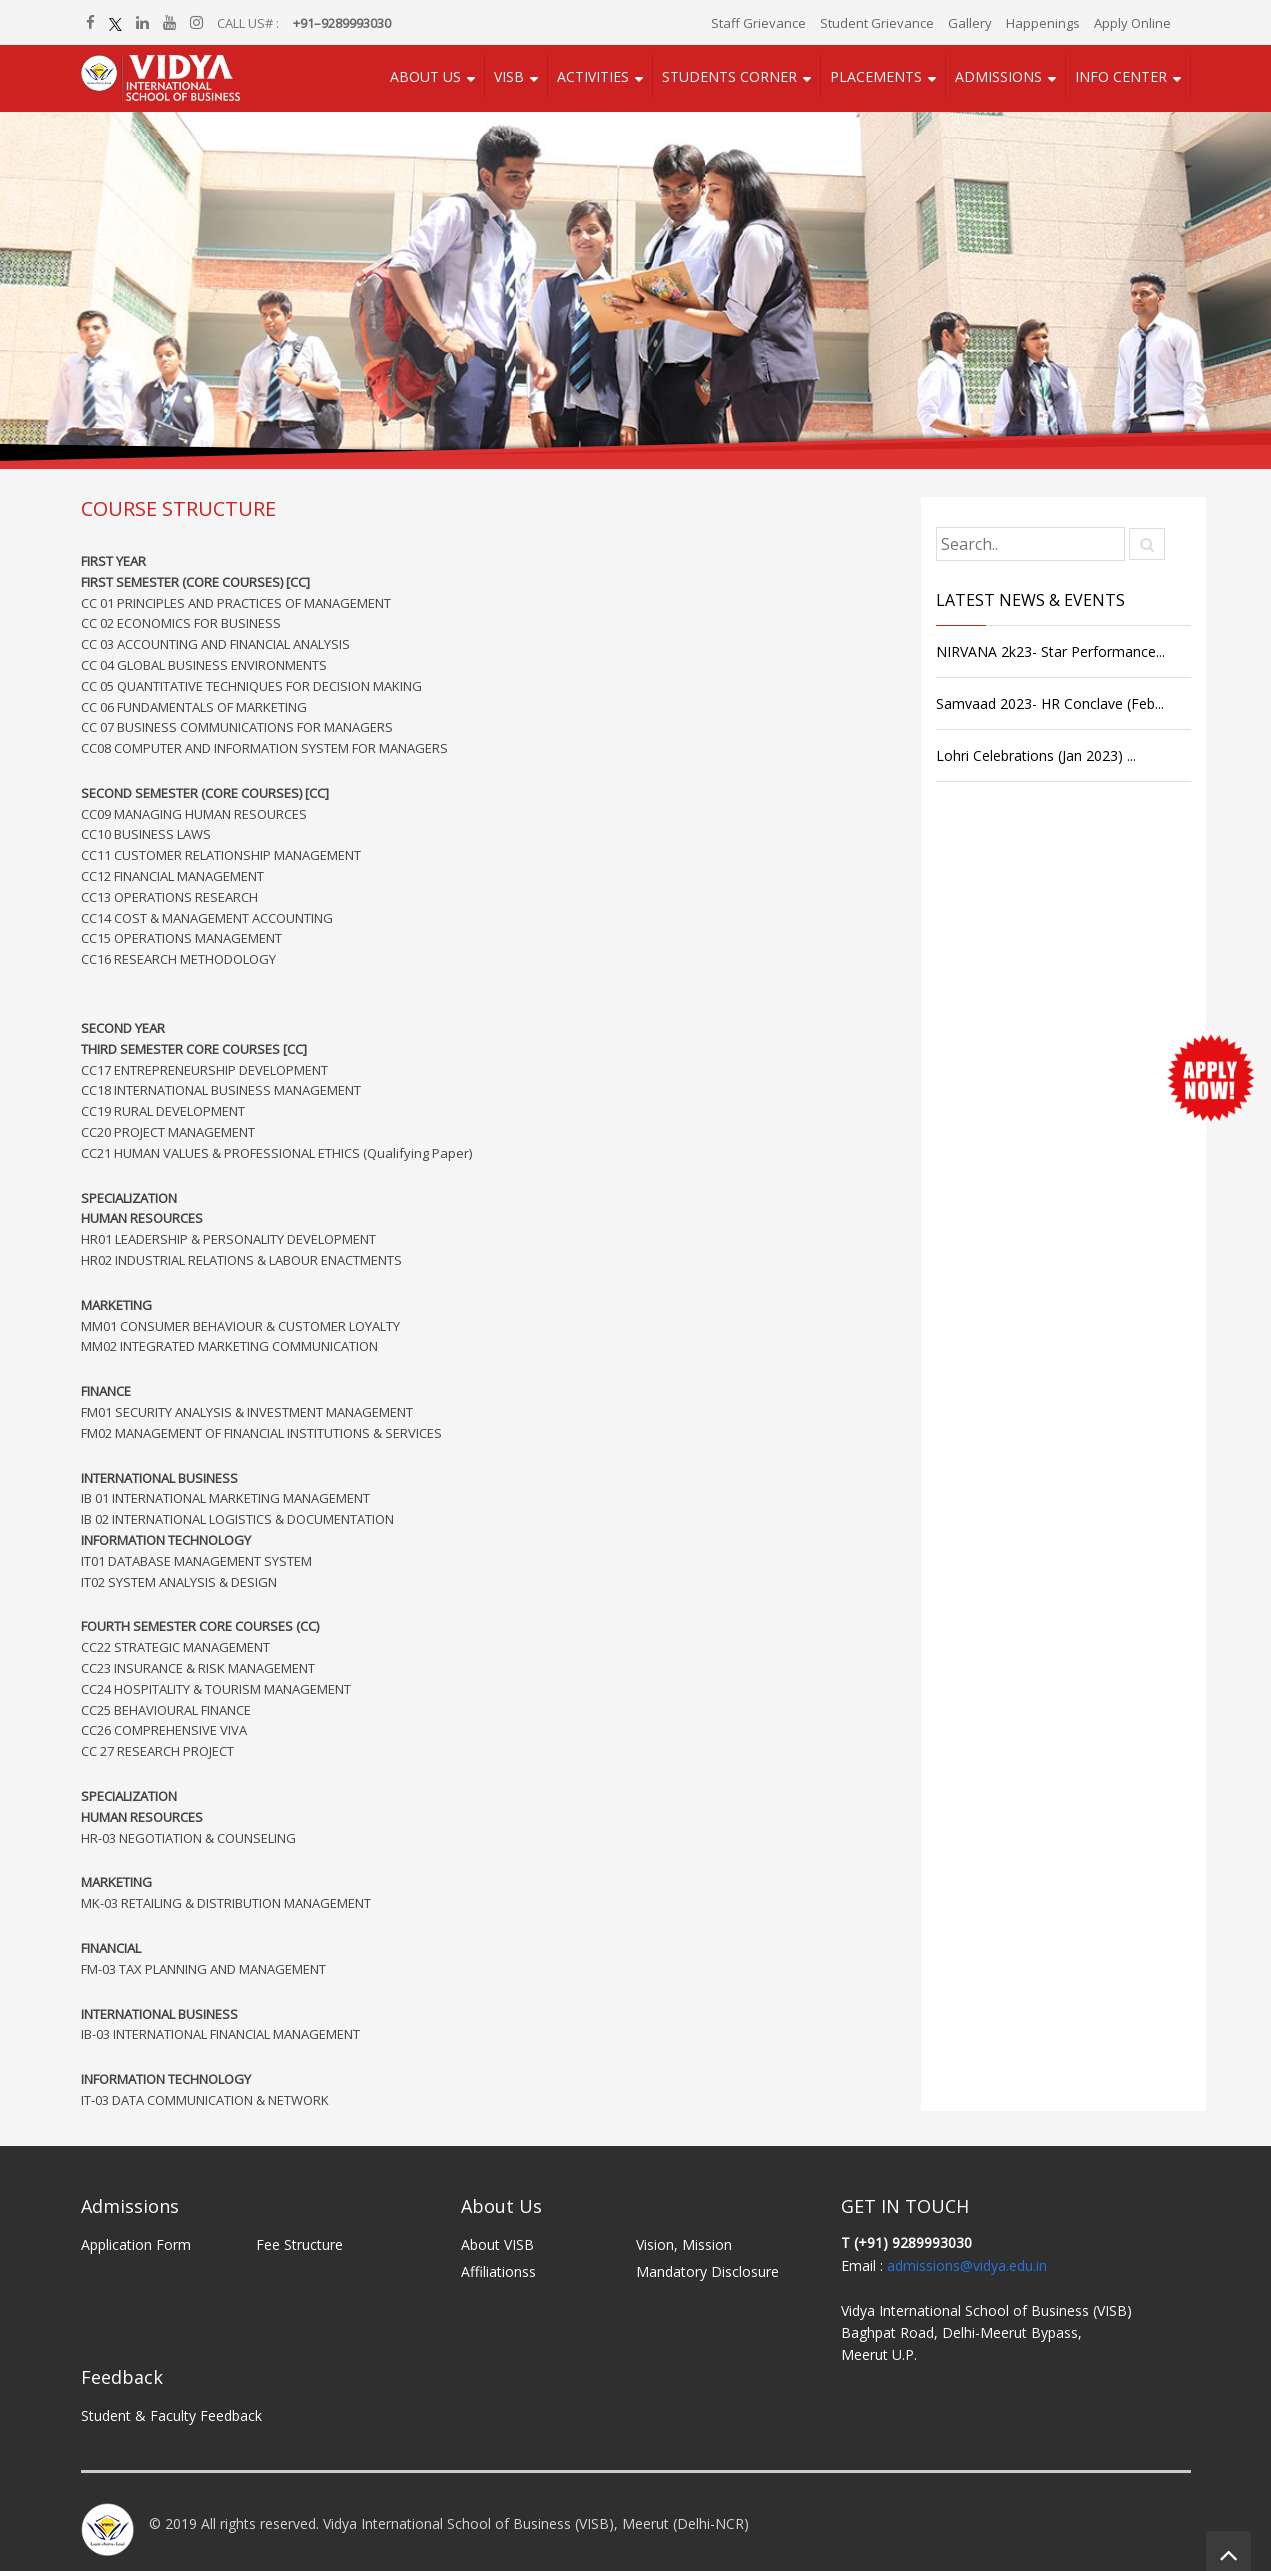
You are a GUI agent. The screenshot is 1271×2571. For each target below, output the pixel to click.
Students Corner (729, 76)
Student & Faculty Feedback (171, 2415)
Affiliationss (498, 2271)
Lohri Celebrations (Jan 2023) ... (1036, 755)
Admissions (998, 76)
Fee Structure (299, 2244)
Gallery (970, 23)
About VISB (497, 2244)
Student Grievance (877, 23)
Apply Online (1132, 23)
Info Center (1121, 76)
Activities (593, 76)
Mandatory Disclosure (707, 2271)
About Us (425, 76)
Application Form (136, 2244)
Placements (876, 76)
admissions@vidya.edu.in (967, 2265)
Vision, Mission (684, 2244)
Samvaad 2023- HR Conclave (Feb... (1050, 703)
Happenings (1043, 23)
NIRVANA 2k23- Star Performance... (1050, 651)
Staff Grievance (758, 23)
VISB (509, 76)
